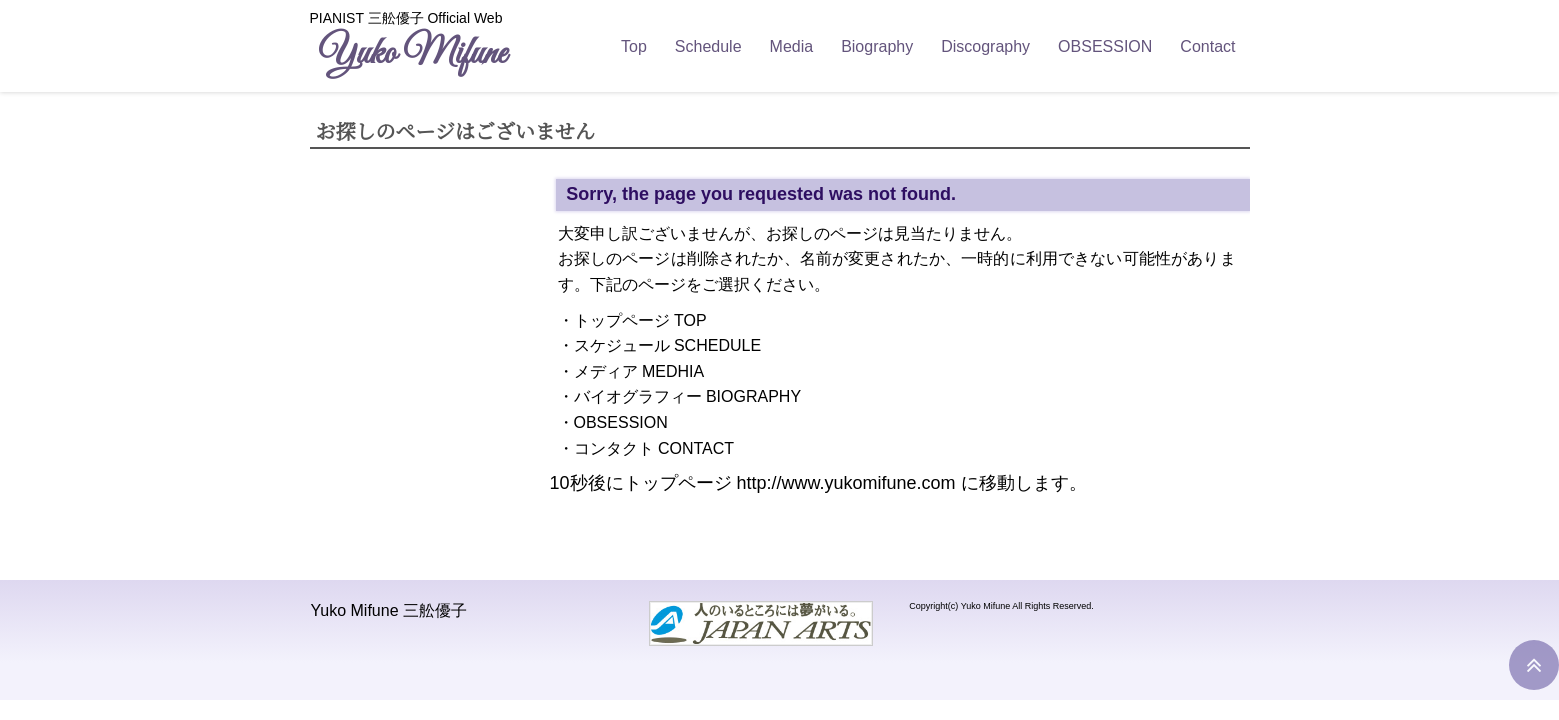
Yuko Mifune (412, 54)
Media (792, 46)
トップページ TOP (640, 320)
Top (634, 46)
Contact (1207, 46)
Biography (877, 46)
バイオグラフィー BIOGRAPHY (688, 396)
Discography (985, 46)
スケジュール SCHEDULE (668, 345)
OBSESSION (1105, 46)
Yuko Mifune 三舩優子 (389, 610)
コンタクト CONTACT (654, 448)
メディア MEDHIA (639, 371)
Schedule (708, 46)
